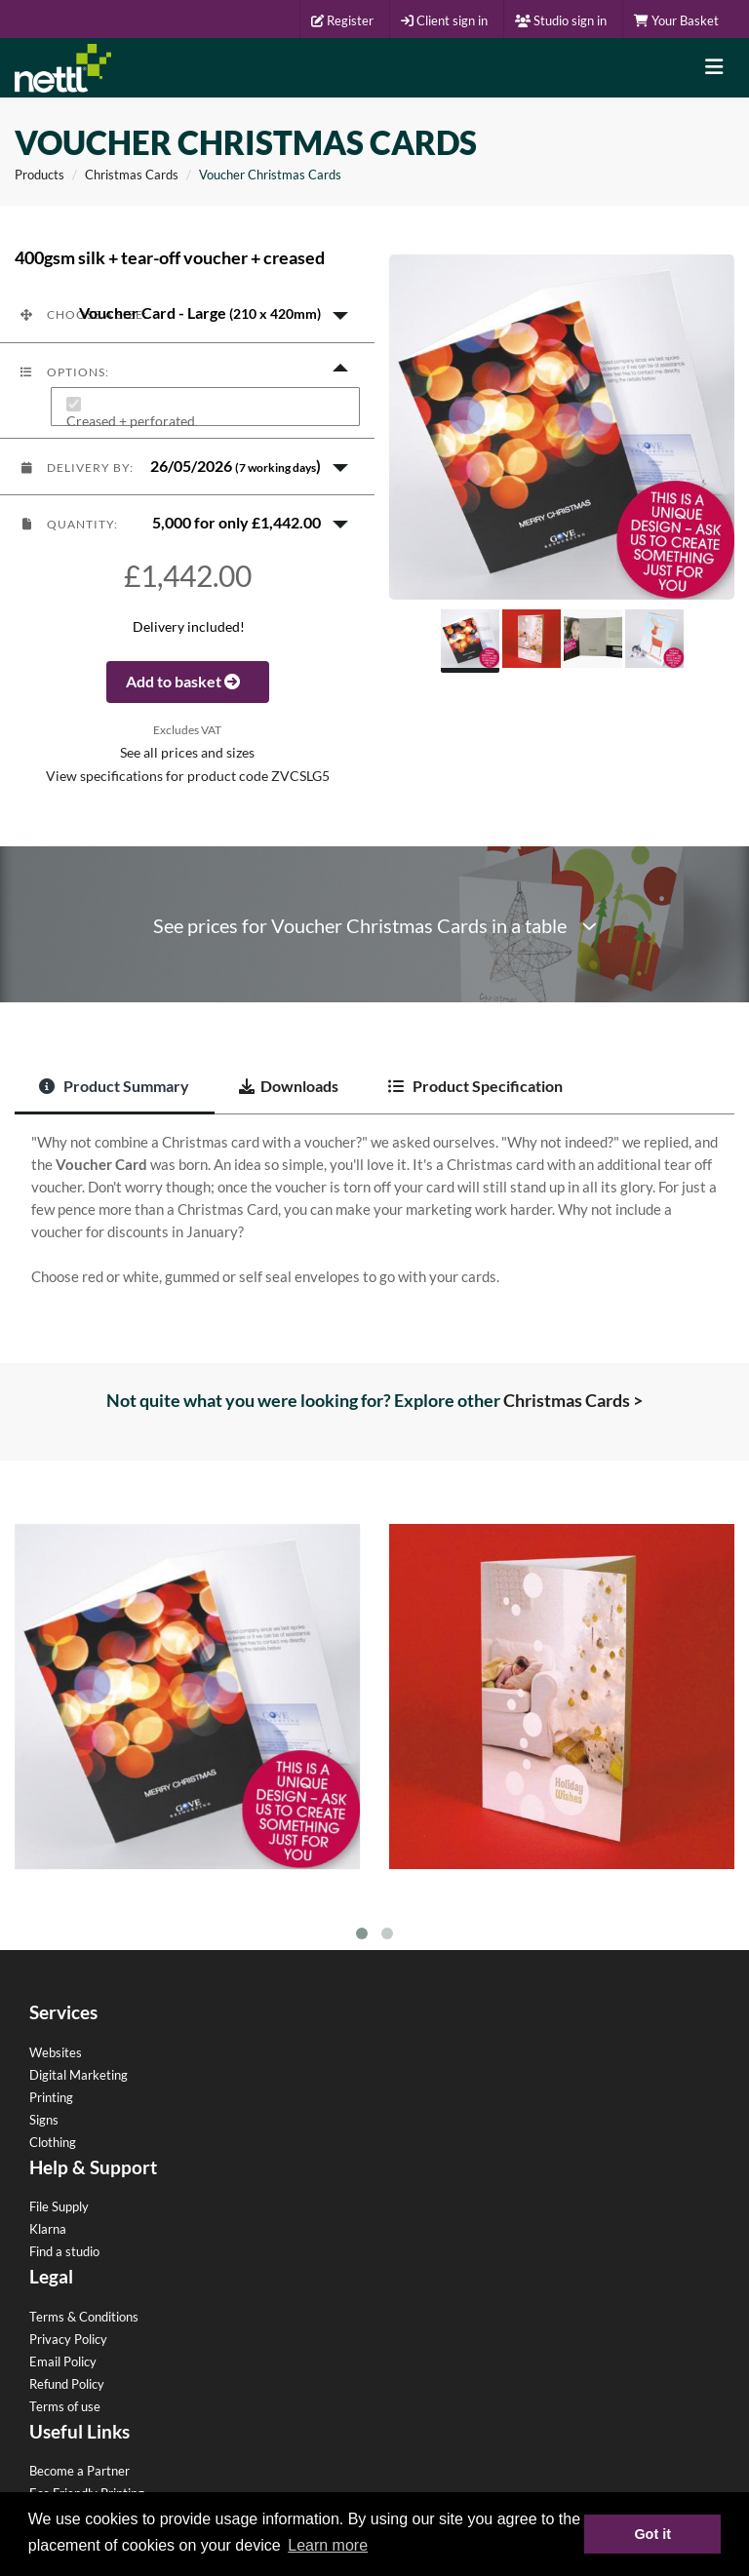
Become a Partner (79, 2470)
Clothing (52, 2142)
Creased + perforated (130, 421)
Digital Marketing (78, 2075)
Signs (44, 2119)
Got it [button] (652, 2534)
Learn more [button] (328, 2545)
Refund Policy (66, 2384)
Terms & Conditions (83, 2316)
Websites (55, 2052)
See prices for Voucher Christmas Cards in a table (375, 926)
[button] (187, 314)
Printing (51, 2097)
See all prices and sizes (187, 753)
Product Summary (114, 1085)
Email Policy (63, 2361)
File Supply (59, 2206)
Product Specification (475, 1085)
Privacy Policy (68, 2339)
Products (39, 174)
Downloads (288, 1085)
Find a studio (64, 2251)
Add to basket (188, 681)
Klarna (47, 2229)
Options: (64, 372)
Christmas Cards (131, 174)
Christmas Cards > (573, 1400)
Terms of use (64, 2406)
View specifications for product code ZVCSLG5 (188, 776)
